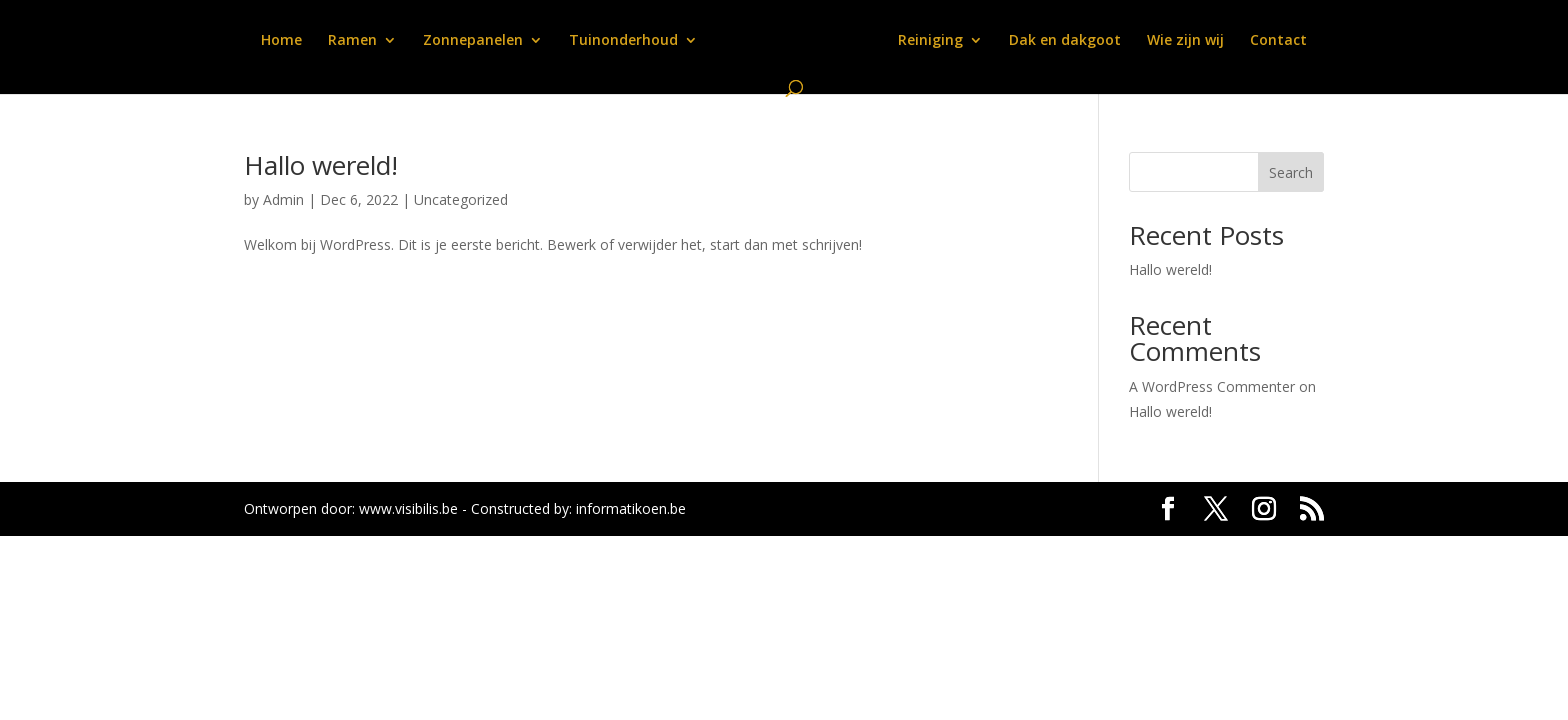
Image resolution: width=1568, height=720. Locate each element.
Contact (1278, 41)
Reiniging (930, 41)
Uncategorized (461, 199)
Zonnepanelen (473, 41)
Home (281, 41)
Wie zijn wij (1185, 41)
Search (1291, 172)
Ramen (352, 41)
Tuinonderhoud (623, 41)
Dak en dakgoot (1065, 41)
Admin (283, 199)
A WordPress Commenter (1212, 386)
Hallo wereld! (321, 165)
